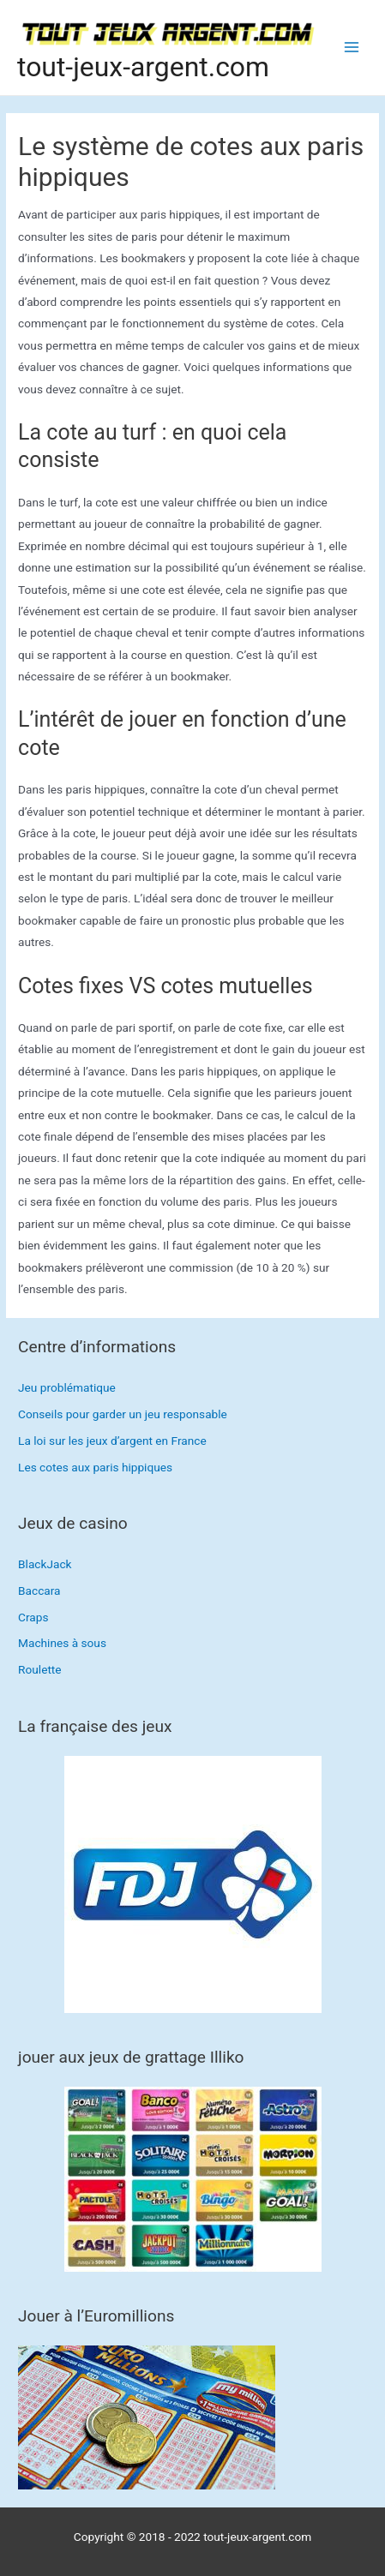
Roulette (40, 1669)
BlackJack (44, 1564)
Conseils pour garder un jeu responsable (122, 1414)
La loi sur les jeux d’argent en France (112, 1440)
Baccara (39, 1590)
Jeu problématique (67, 1387)
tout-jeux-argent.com (143, 67)
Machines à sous (62, 1643)
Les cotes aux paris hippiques (95, 1467)
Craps (33, 1617)
